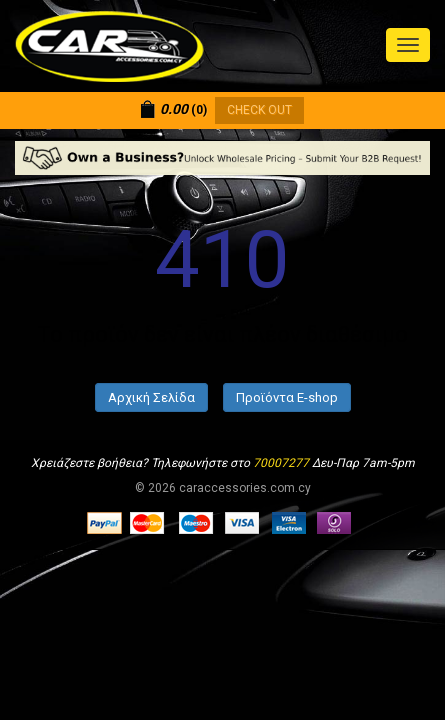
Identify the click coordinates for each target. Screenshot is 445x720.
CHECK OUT (259, 110)
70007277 (281, 463)
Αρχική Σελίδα (151, 397)
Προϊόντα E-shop (287, 397)
